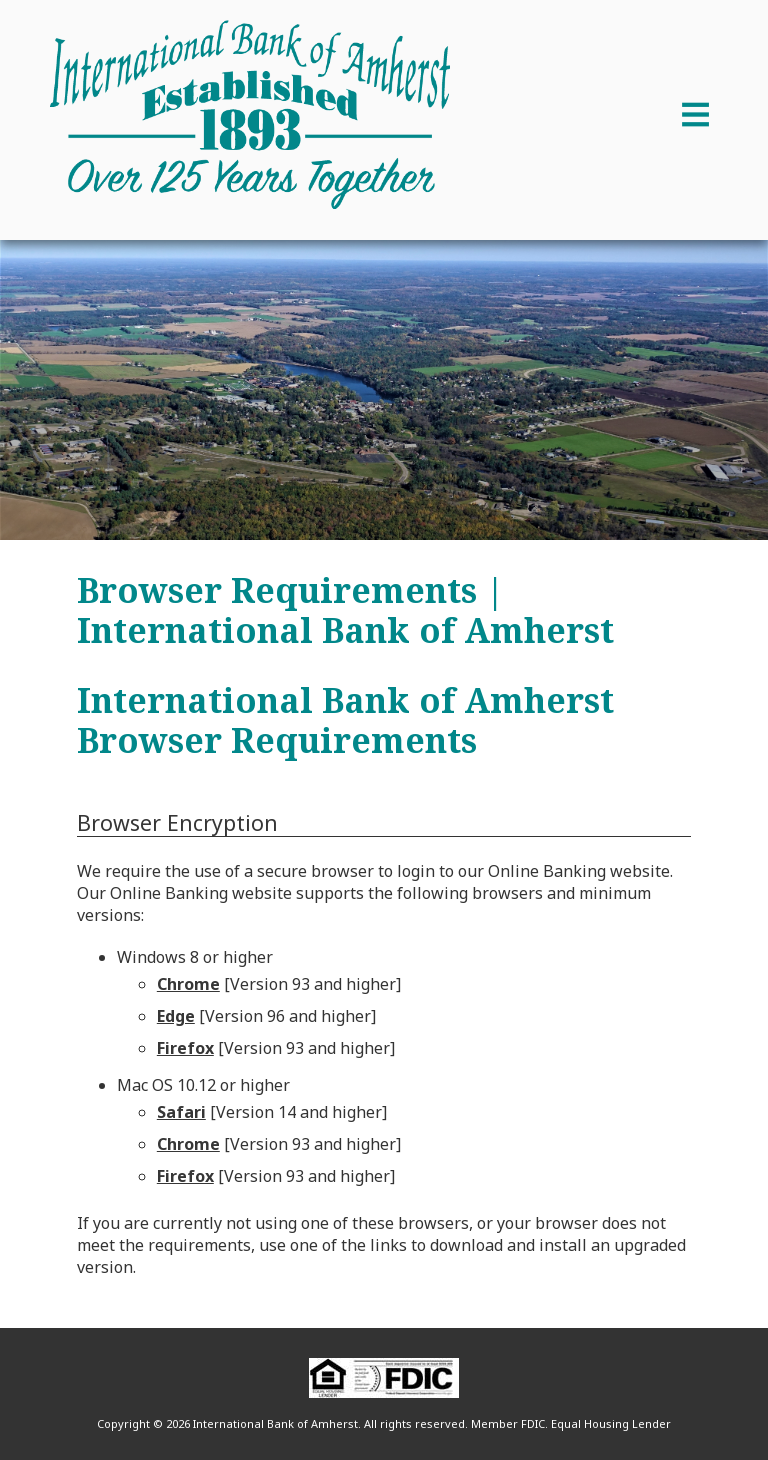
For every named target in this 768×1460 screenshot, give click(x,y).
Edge (176, 1016)
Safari (181, 1112)
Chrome (188, 984)
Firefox (185, 1048)
